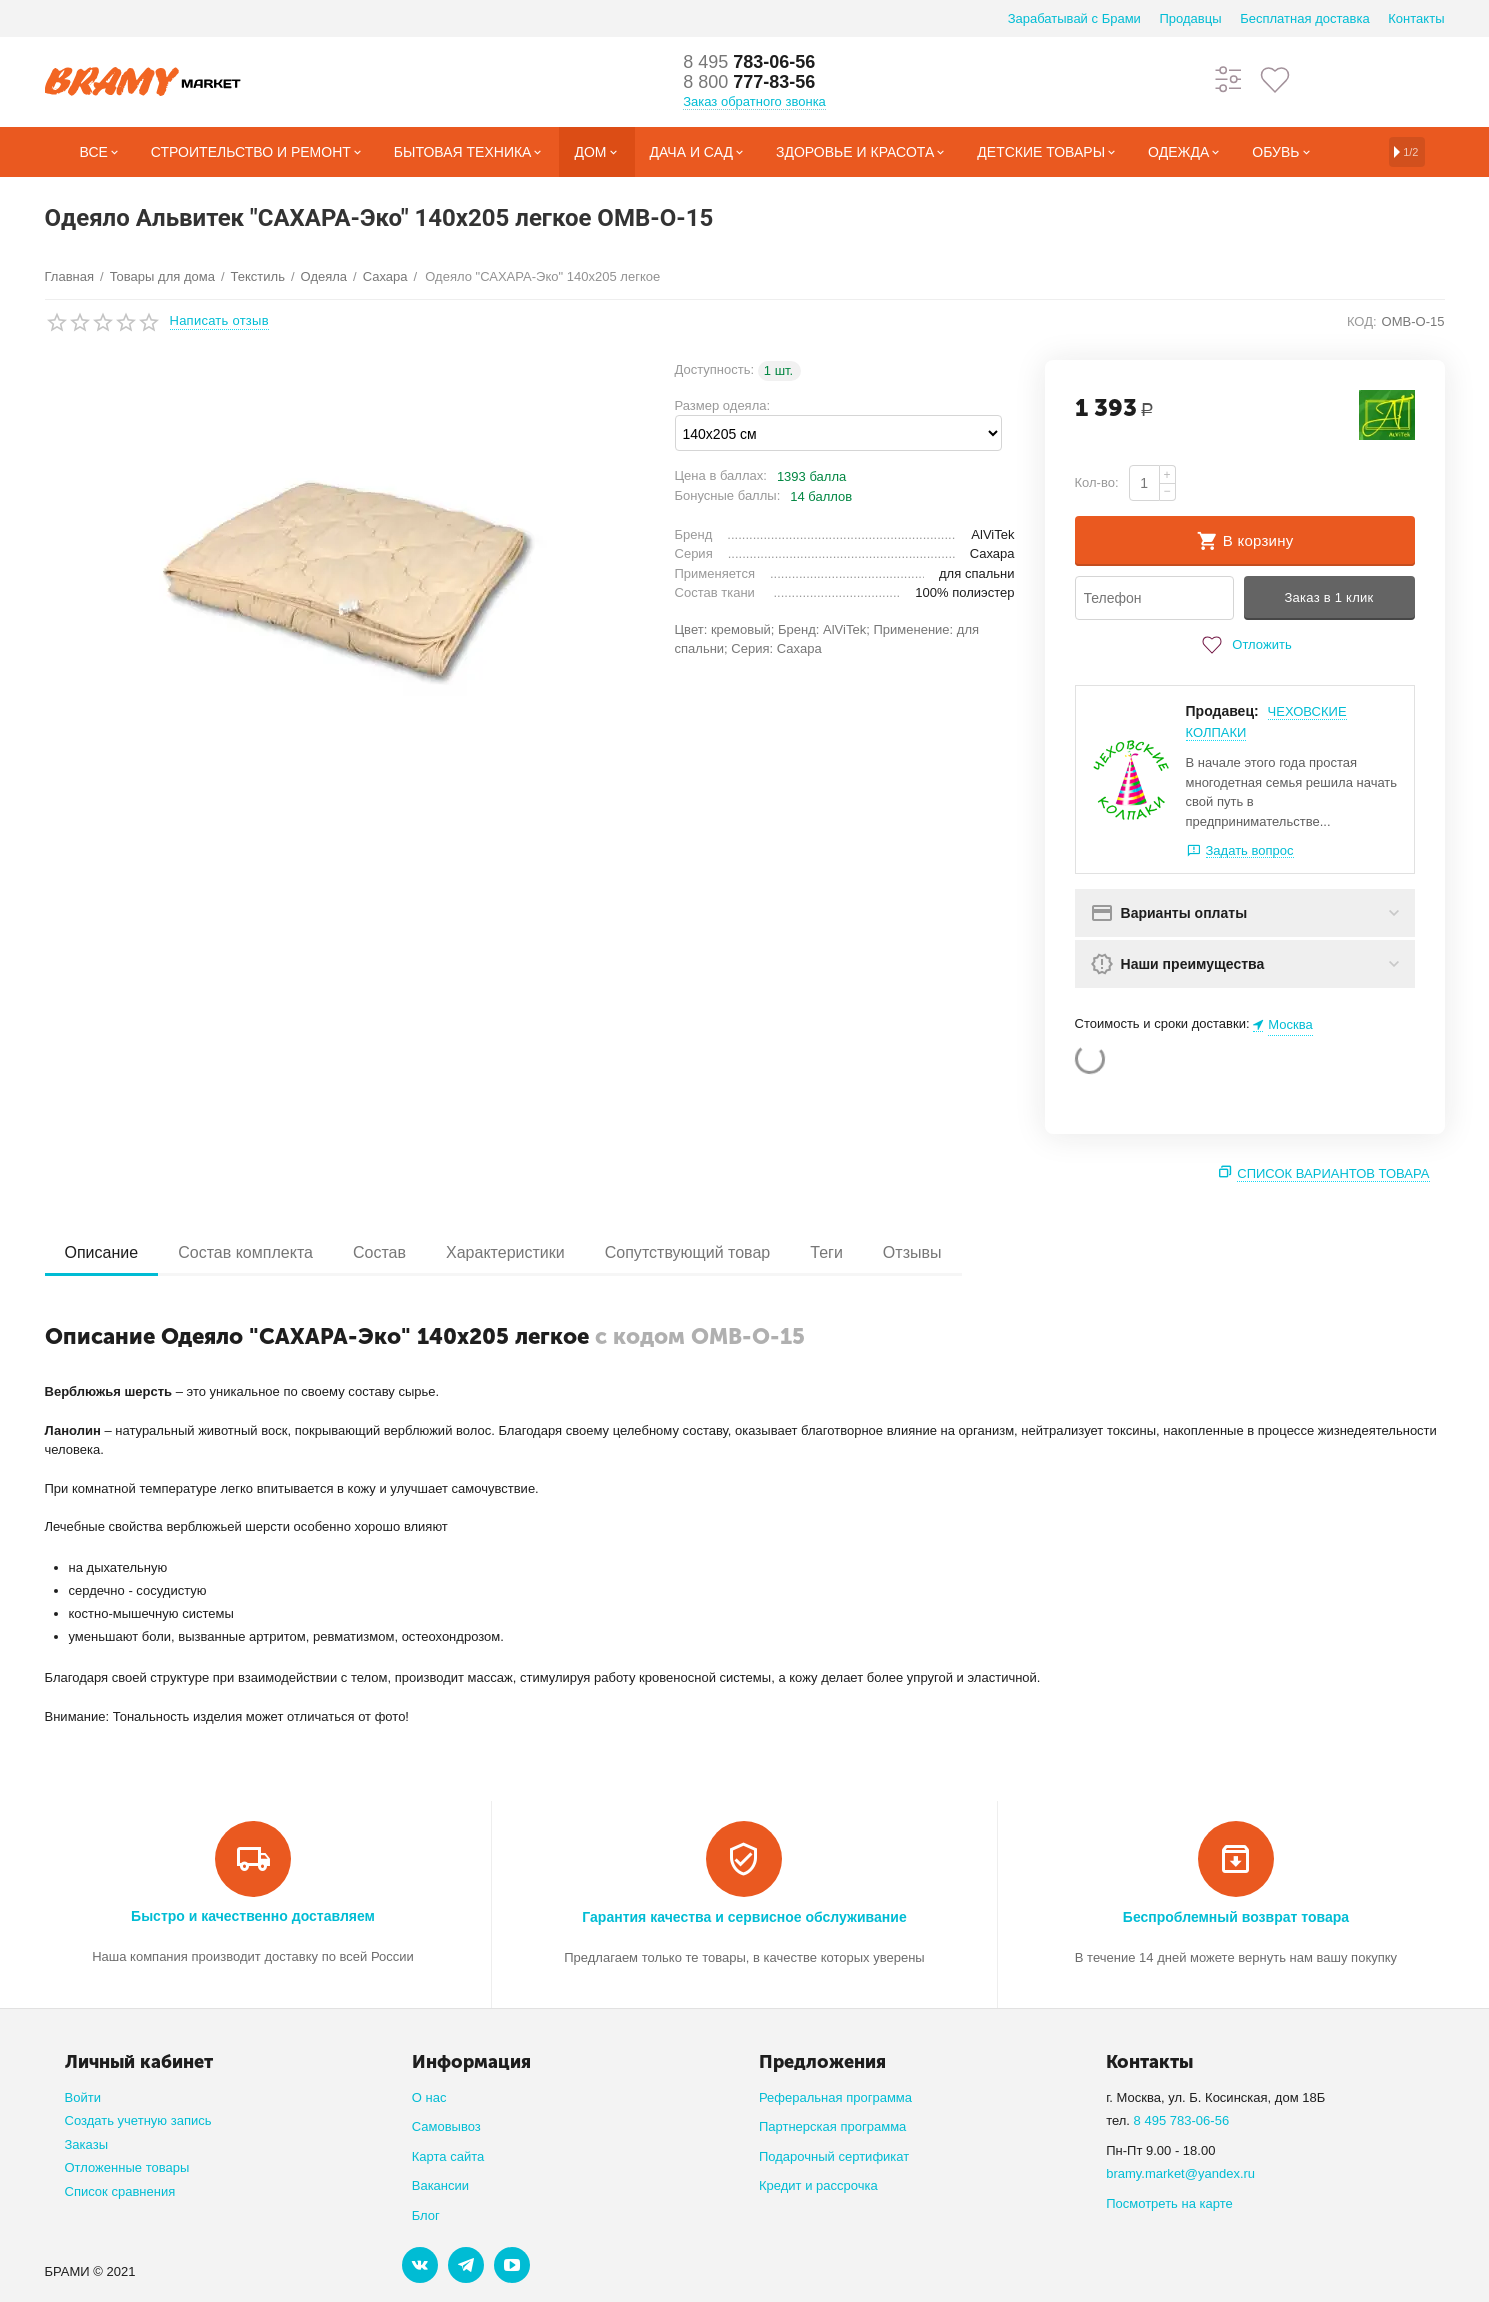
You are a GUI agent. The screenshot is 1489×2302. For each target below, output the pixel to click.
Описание (102, 1252)
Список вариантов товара (1333, 1173)
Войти (83, 2097)
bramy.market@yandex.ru (1180, 2173)
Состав (379, 1252)
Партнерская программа (832, 2126)
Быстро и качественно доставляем (253, 1916)
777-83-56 (749, 82)
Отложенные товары (127, 2167)
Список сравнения (120, 2191)
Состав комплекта (245, 1252)
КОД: (1362, 321)
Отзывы (912, 1252)
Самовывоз (446, 2126)
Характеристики (505, 1252)
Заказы (87, 2144)
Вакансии (440, 2185)
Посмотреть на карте (1169, 2203)
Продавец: (1222, 711)
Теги (826, 1252)
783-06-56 (749, 62)
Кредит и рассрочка (818, 2185)
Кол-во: (1097, 482)
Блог (426, 2215)
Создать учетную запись (138, 2120)
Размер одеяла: (723, 405)
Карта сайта (448, 2156)
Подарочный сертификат (834, 2156)
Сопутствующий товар (688, 1252)
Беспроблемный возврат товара (1236, 1917)
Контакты (1416, 18)
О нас (429, 2097)
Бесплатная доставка (1304, 18)
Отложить (1244, 645)
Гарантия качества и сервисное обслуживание (744, 1917)
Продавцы (1190, 18)
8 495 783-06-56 (1182, 2120)
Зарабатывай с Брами (1074, 18)
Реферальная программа (835, 2097)
